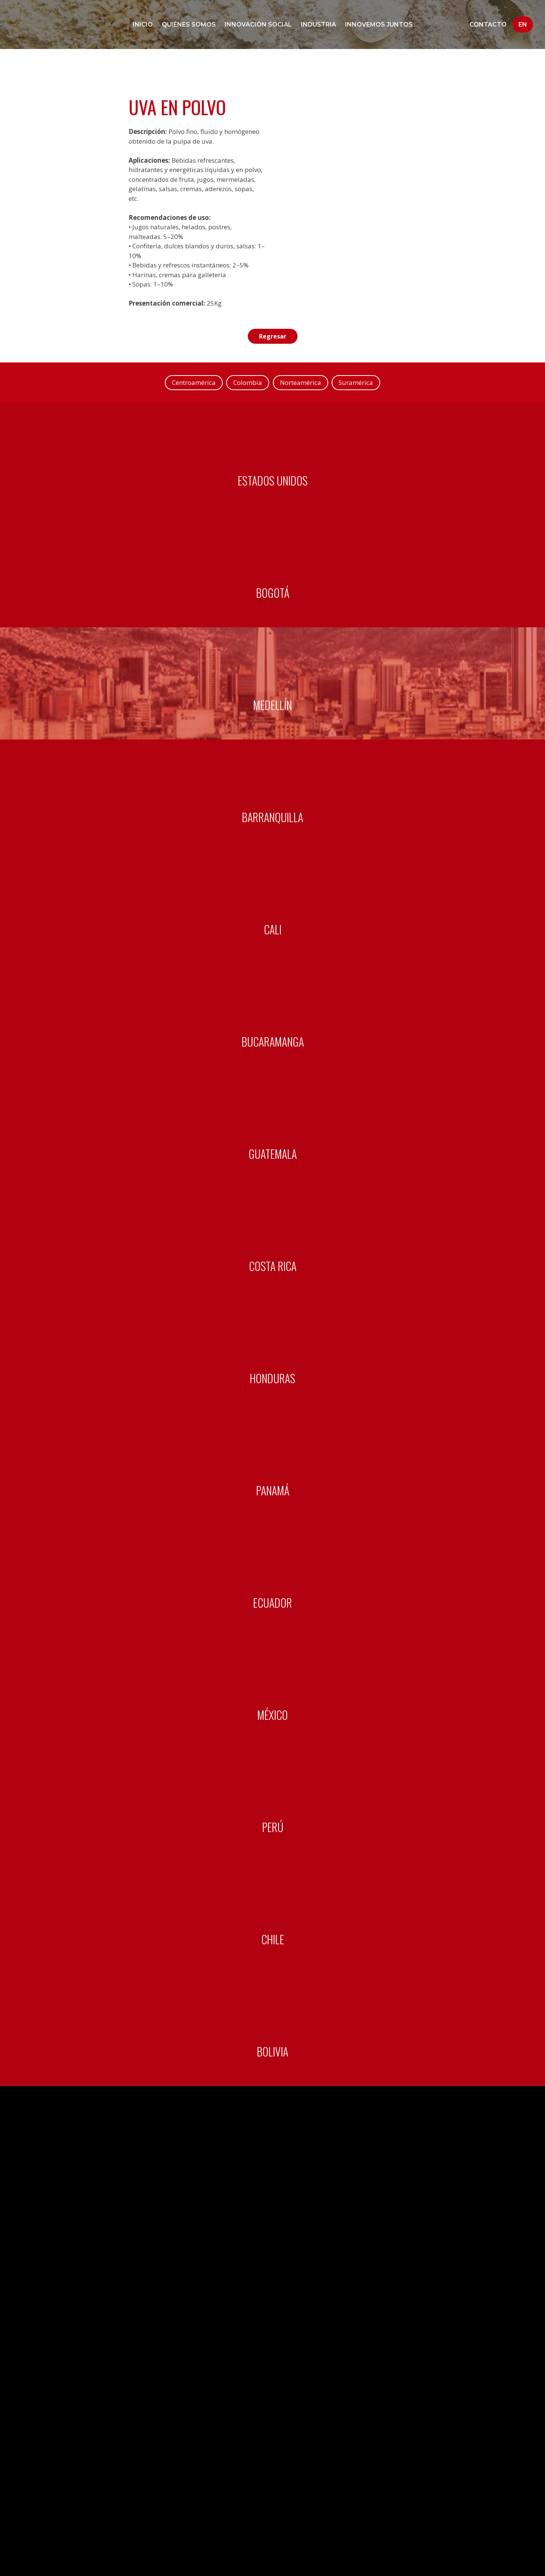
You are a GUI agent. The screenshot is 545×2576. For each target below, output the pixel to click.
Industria (318, 24)
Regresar (272, 336)
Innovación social (258, 24)
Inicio (143, 24)
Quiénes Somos (189, 24)
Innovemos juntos (379, 24)
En (522, 24)
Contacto (487, 24)
